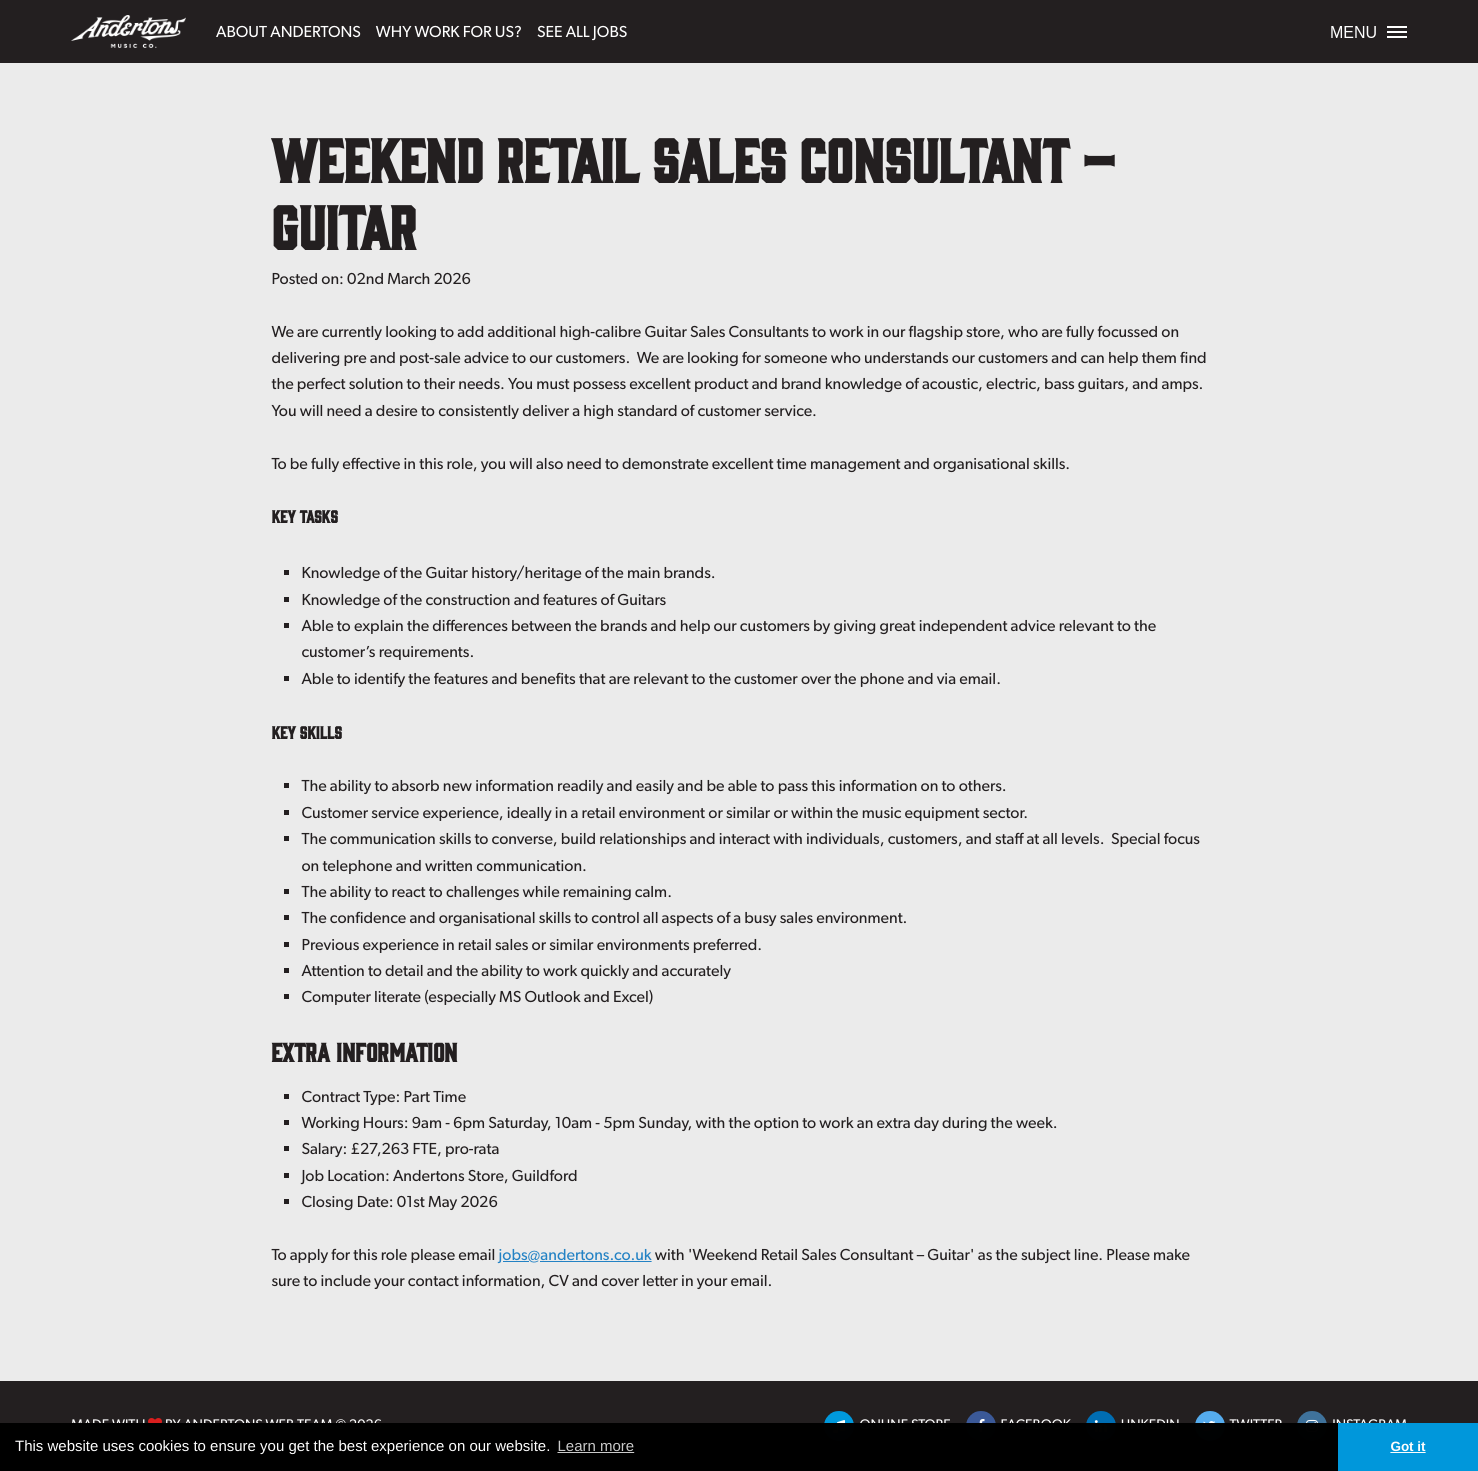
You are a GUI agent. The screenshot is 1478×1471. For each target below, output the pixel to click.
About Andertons (288, 30)
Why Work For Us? (449, 30)
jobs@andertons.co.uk (574, 1254)
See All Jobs (582, 30)
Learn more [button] (595, 1446)
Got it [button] (1407, 1446)
